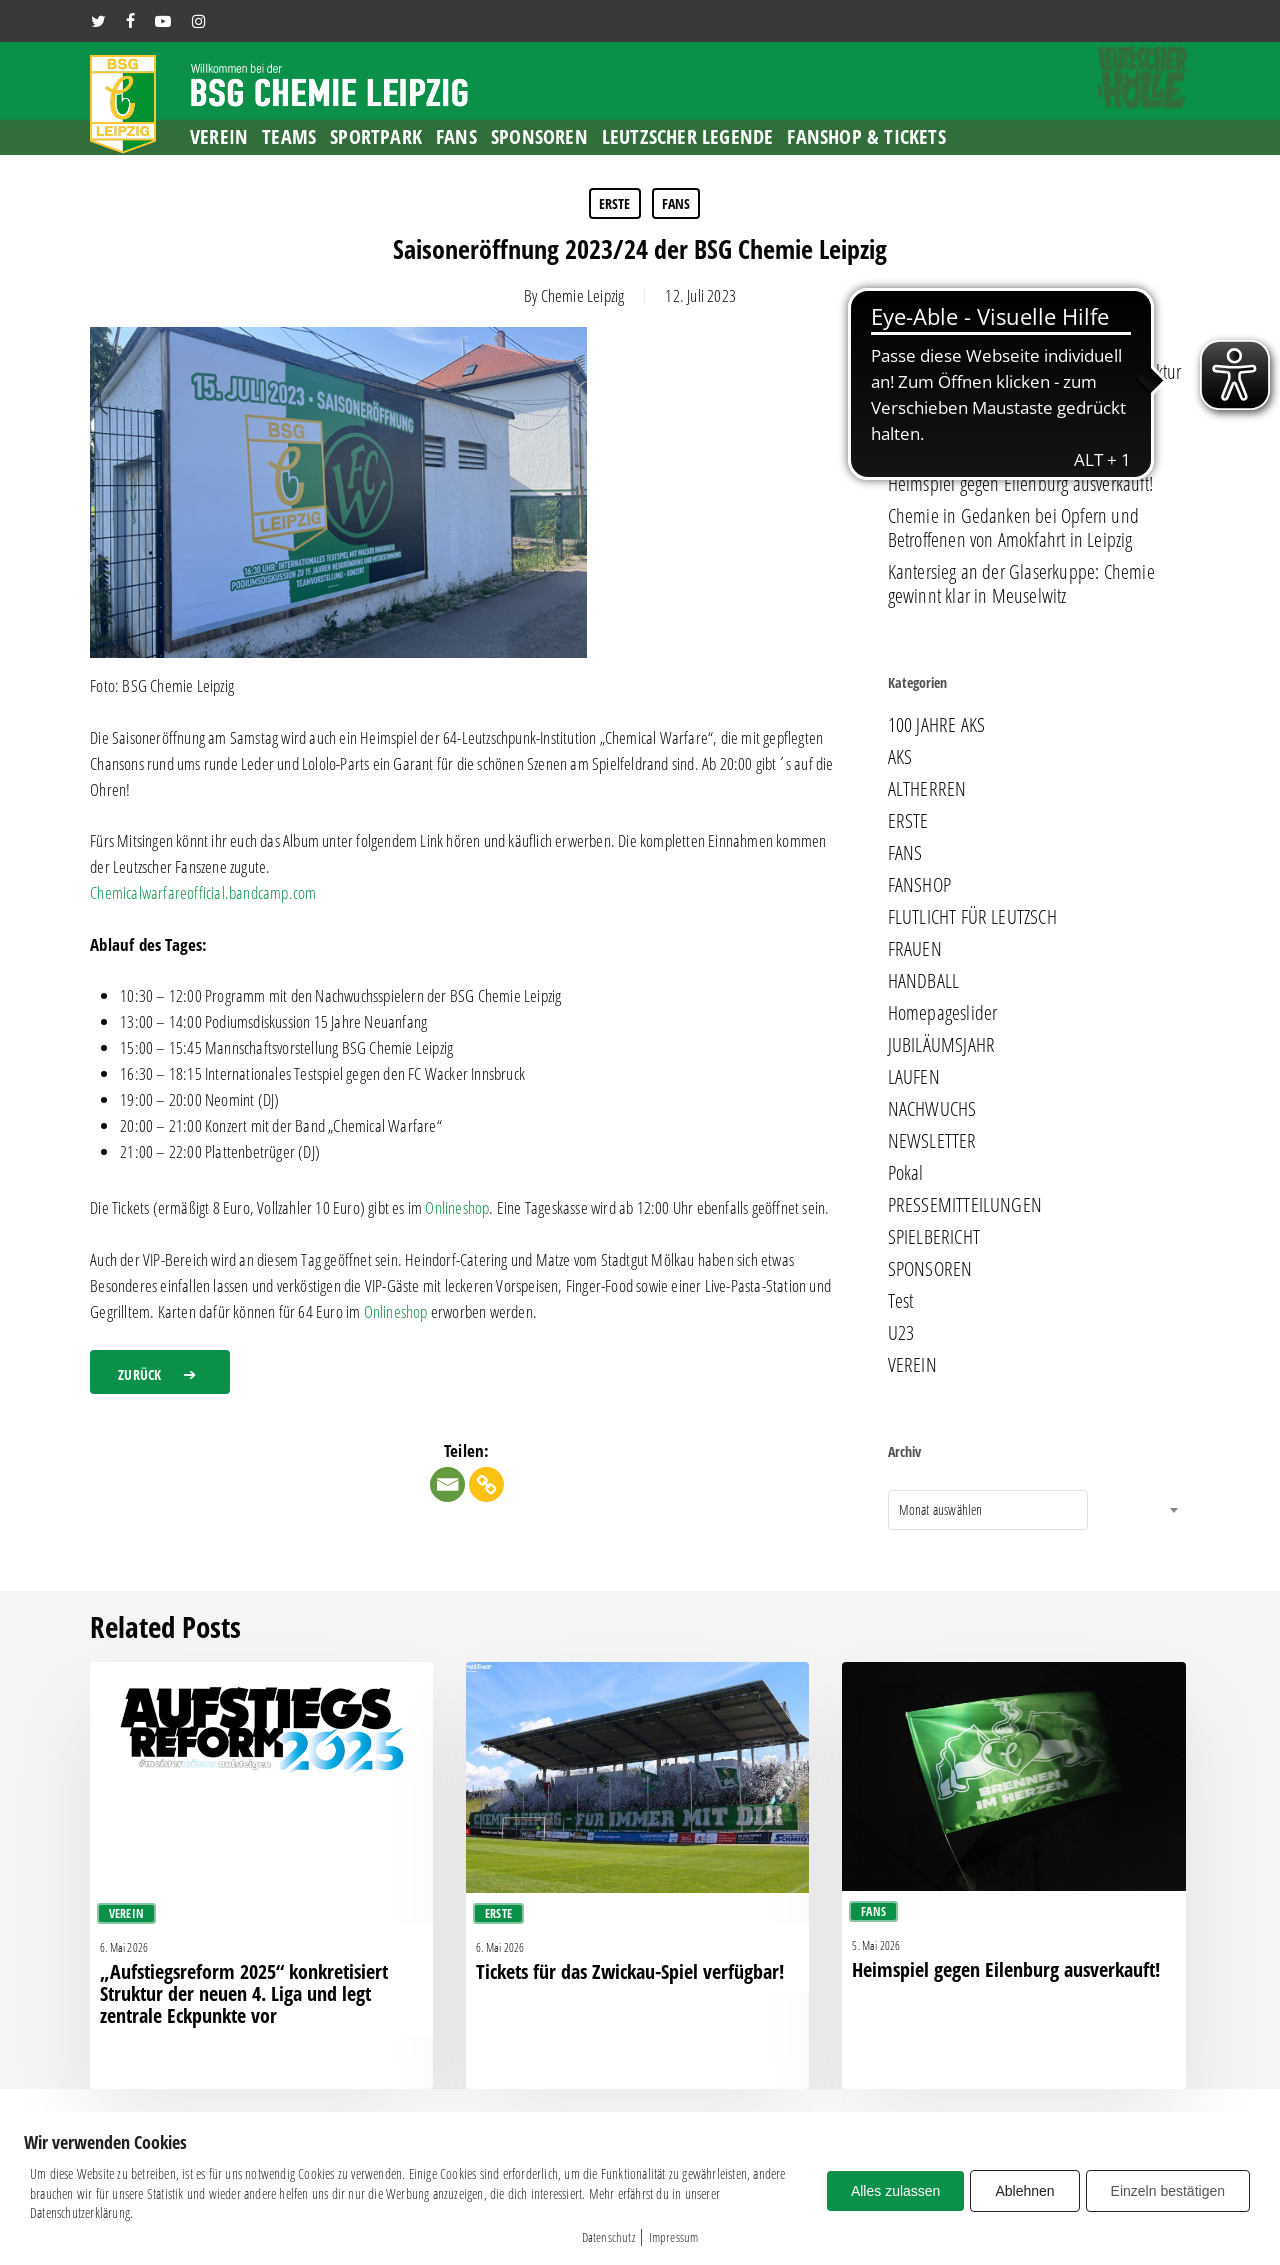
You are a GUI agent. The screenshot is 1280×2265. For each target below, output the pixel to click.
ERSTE (615, 203)
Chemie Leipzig (583, 295)
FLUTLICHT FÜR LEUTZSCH (972, 917)
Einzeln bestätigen (1168, 2191)
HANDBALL (924, 981)
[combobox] (988, 1510)
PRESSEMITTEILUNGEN (965, 1205)
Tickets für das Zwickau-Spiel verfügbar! (1018, 452)
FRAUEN (915, 949)
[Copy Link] (486, 1484)
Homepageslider (943, 1013)
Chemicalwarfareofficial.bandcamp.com (203, 892)
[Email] (447, 1484)
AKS (900, 757)
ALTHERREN (927, 789)
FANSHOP (919, 885)
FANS (676, 203)
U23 (901, 1333)
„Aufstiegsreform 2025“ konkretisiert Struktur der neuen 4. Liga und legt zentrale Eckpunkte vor (1035, 396)
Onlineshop (457, 1207)
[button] (160, 1372)
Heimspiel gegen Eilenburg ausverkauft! (1021, 484)
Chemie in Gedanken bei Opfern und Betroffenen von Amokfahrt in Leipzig (1014, 528)
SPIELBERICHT (934, 1237)
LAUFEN (914, 1077)
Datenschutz (608, 2237)
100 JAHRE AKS (937, 725)
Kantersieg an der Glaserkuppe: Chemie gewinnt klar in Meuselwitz (1021, 584)
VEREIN (912, 1365)
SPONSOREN (930, 1269)
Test (901, 1301)
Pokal (906, 1173)
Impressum (674, 2237)
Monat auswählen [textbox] (941, 1509)
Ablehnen (1024, 2191)
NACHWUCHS (932, 1109)
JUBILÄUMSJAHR (942, 1045)
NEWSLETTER (932, 1141)
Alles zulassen (896, 2191)
